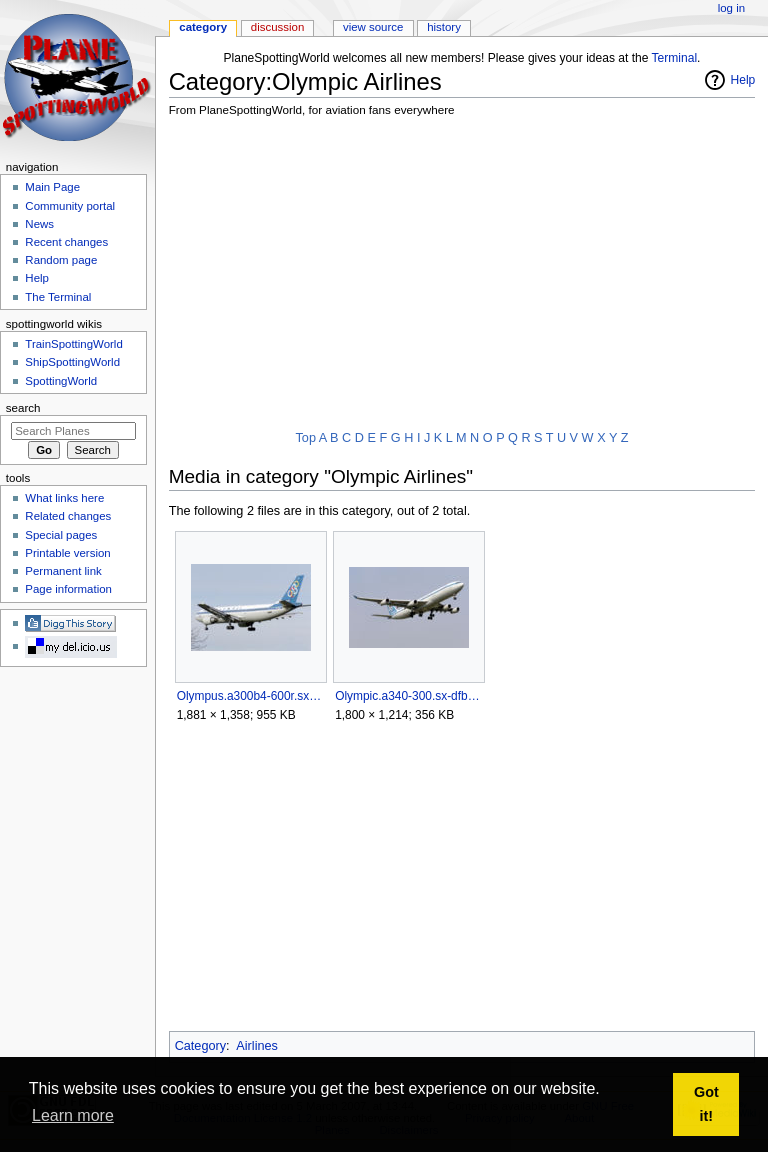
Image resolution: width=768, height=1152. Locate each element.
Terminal (675, 58)
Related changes (68, 516)
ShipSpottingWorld (72, 362)
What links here (64, 498)
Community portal (70, 206)
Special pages (61, 535)
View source (373, 27)
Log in (731, 8)
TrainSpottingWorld (73, 344)
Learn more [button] (73, 1115)
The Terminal (58, 297)
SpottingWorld (61, 381)
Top (306, 438)
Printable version (67, 553)
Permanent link (63, 571)
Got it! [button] (706, 1104)
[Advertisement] (468, 275)
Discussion (277, 27)
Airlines (257, 1046)
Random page (61, 260)
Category (200, 1046)
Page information (68, 589)
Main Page (52, 187)
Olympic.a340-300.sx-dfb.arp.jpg (408, 696)
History (444, 27)
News (39, 224)
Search (23, 408)
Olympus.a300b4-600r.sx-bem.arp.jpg (250, 696)
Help (743, 80)
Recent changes (66, 242)
